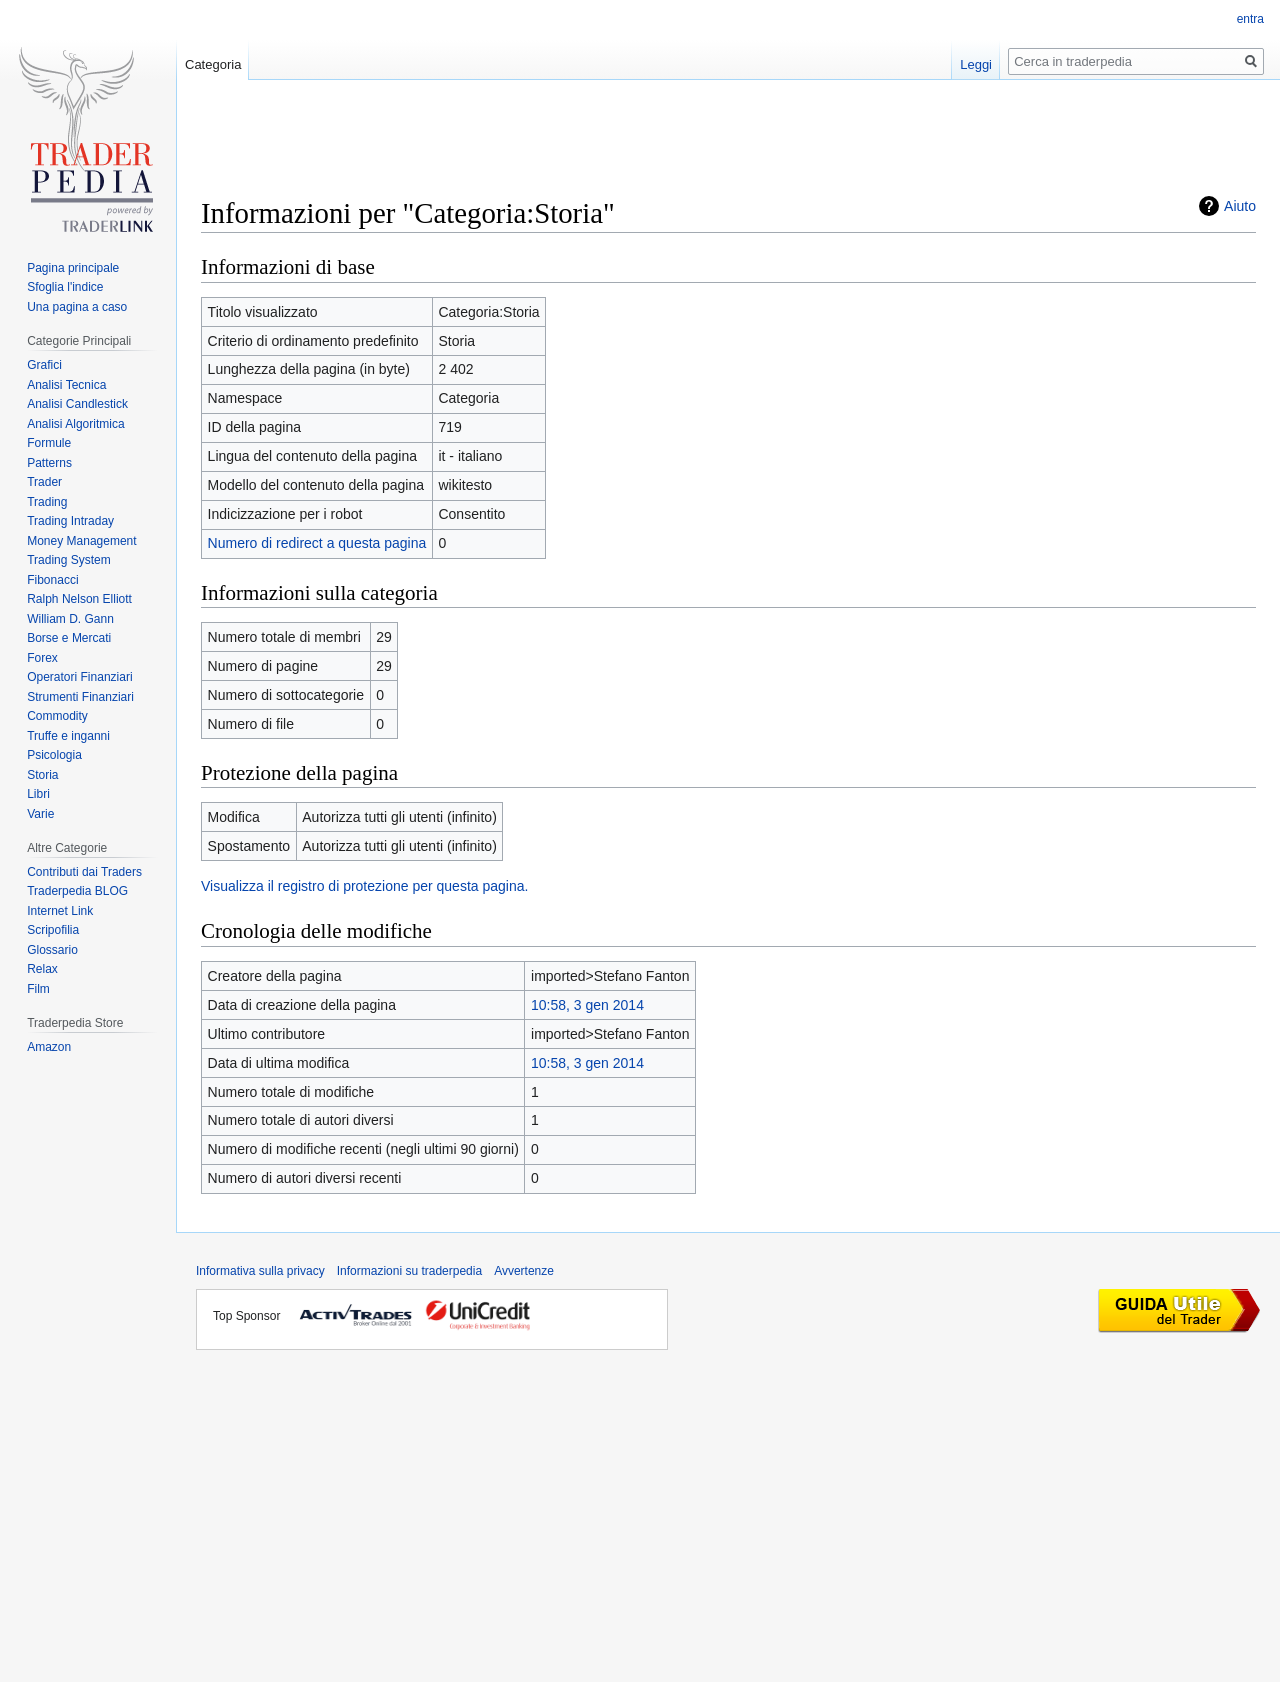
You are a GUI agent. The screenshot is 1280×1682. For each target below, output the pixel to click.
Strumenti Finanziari (80, 697)
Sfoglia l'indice (65, 287)
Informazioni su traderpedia (409, 1271)
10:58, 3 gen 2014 (587, 1005)
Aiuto (1240, 206)
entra (1250, 19)
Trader (44, 482)
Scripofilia (53, 930)
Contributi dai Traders (84, 872)
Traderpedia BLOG (77, 891)
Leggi (976, 64)
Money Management (81, 541)
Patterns (49, 463)
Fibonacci (52, 580)
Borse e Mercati (69, 638)
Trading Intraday (70, 521)
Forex (42, 658)
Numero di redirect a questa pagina (317, 543)
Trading (47, 502)
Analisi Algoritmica (75, 424)
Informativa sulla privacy (260, 1271)
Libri (38, 794)
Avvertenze (524, 1271)
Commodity (57, 716)
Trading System (69, 560)
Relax (42, 969)
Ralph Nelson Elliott (79, 599)
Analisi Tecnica (66, 385)
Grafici (44, 365)
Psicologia (54, 755)
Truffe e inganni (68, 736)
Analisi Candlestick (77, 404)
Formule (49, 443)
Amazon (49, 1047)
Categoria (213, 64)
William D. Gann (70, 619)
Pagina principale (73, 268)
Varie (40, 814)
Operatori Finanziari (79, 677)
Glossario (52, 950)
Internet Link (60, 911)
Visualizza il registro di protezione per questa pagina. (364, 886)
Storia (42, 775)
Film (38, 989)
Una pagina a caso (77, 307)
